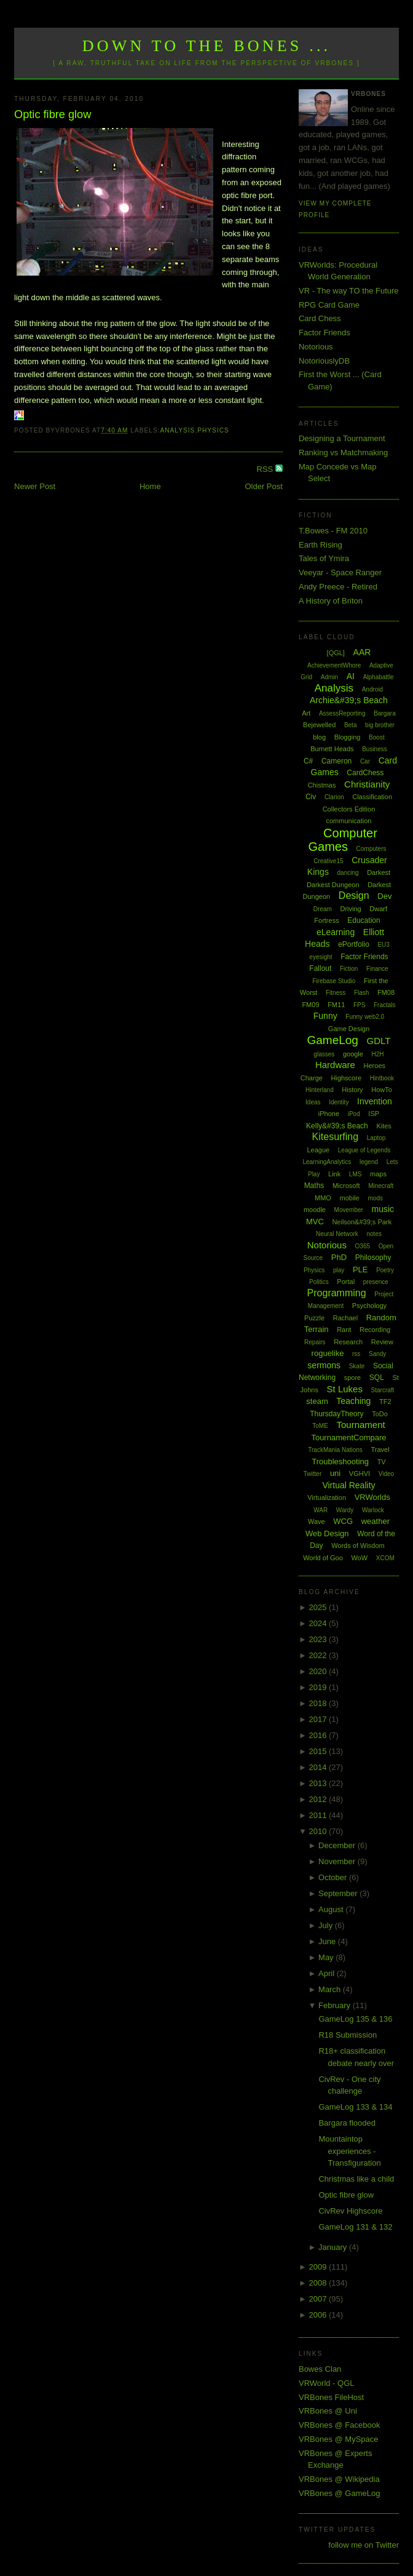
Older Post (263, 486)
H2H (378, 1054)
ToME (320, 1425)
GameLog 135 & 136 (355, 2019)
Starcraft (383, 1390)
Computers (371, 848)
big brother (380, 725)
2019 (319, 1687)
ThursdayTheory (336, 1414)
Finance (377, 968)
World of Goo (323, 1557)
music (382, 1209)
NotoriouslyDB (324, 360)
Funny (325, 1016)
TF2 (385, 1401)
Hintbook (382, 1078)
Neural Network (337, 1233)
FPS (359, 1005)
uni (335, 1473)
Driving (350, 908)
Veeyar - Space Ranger (340, 572)
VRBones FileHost (331, 2397)
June (328, 1941)
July (326, 1925)
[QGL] (336, 652)
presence (375, 1281)
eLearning (336, 932)
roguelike (328, 1353)
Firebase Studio (333, 981)
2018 (319, 1703)
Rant (344, 1329)
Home (150, 486)
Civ (310, 796)
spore (352, 1377)
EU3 (383, 944)
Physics (213, 430)
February (335, 2005)
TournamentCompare (348, 1437)
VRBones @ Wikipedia (339, 2479)
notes (374, 1233)
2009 (319, 2266)
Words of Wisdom (358, 1545)
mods (375, 1198)
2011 (319, 1815)
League (318, 1150)
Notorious (316, 346)
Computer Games (342, 840)
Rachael (345, 1318)
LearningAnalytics (326, 1161)
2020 (319, 1671)
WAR (320, 1510)
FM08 (386, 992)
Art (306, 713)
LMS (355, 1174)
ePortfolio (353, 944)
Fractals (385, 1005)
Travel (380, 1449)
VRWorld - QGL (327, 2383)
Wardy (345, 1510)
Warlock (373, 1510)
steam (317, 1401)
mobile (349, 1198)
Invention (374, 1101)
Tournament (360, 1424)
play (338, 1270)
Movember (348, 1209)
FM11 (336, 1004)
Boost (377, 737)
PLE (360, 1269)
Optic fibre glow (52, 114)
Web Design (327, 1533)
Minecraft (380, 1185)
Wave (316, 1521)
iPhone (328, 1113)
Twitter (312, 1473)
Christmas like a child (356, 2178)
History (352, 1089)
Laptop (376, 1137)
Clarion (334, 797)
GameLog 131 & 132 (355, 2226)
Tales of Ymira (324, 558)
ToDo (380, 1414)
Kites (383, 1126)
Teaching (353, 1401)
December (338, 1845)
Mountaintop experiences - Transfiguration (349, 2150)
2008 (319, 2282)
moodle (315, 1209)
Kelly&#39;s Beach (337, 1126)
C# (308, 761)
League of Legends (364, 1150)
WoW (359, 1557)
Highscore (346, 1078)
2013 (319, 1783)
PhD (339, 1257)
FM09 (310, 1004)
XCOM (385, 1558)
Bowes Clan (320, 2369)
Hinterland (319, 1090)
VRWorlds (372, 1497)
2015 (319, 1751)
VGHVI (359, 1473)
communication (348, 820)
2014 (319, 1767)
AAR (362, 652)
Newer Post (34, 486)
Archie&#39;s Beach (349, 700)
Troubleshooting (340, 1461)
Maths (314, 1185)
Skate (357, 1366)
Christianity (367, 784)
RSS (266, 469)
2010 (319, 1831)
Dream (322, 909)
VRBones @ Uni (328, 2410)
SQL (376, 1377)
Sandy (377, 1353)
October (333, 1877)
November (338, 1861)
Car (365, 761)
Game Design (348, 1028)
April (327, 1973)
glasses (323, 1054)
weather (375, 1521)
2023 (319, 1639)
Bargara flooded (347, 2122)
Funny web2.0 (364, 1016)
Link (334, 1174)
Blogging (347, 737)
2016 (319, 1735)
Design (354, 895)
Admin (329, 677)
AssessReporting (342, 713)
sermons (323, 1365)
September (339, 1893)
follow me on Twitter (363, 2545)
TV (381, 1461)
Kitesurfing (335, 1136)
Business (374, 749)
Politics (319, 1281)
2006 (319, 2314)
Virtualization (326, 1497)
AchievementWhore (334, 665)
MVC (315, 1221)
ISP (373, 1113)
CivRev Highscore (350, 2210)
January (333, 2247)
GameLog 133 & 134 (355, 2106)
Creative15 (328, 861)
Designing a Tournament (342, 438)
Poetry (385, 1270)
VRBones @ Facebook (339, 2425)
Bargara (385, 713)
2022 (319, 1655)
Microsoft (346, 1185)
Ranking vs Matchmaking (343, 452)
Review (382, 1342)
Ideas (312, 1102)
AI (351, 676)
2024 (319, 1623)
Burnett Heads (331, 748)
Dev (384, 896)
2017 (319, 1719)
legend (369, 1161)
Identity (338, 1102)
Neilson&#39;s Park (361, 1222)
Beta (350, 725)
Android (372, 689)
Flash (361, 992)
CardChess (365, 772)
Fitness (335, 992)
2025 (319, 1607)
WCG (343, 1521)
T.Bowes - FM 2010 (333, 530)
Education (363, 920)
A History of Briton (331, 600)
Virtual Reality (348, 1485)
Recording (375, 1329)
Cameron (336, 761)
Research (348, 1342)
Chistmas (322, 785)
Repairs (314, 1342)
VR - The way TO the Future (349, 290)
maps (378, 1174)
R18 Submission (347, 2035)
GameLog (332, 1040)
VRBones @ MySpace (339, 2439)
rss (356, 1353)
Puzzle (314, 1318)
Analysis (177, 430)
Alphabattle (378, 677)
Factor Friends (324, 332)
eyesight (320, 957)
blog (319, 737)
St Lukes (345, 1389)
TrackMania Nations (335, 1449)
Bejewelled (319, 724)
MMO (323, 1198)
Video (386, 1473)
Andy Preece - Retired (338, 586)
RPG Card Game (329, 304)
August (331, 1909)
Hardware (335, 1064)
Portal (346, 1281)
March (330, 1989)
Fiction (349, 968)
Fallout (320, 968)
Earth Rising (320, 544)
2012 (319, 1799)
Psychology (369, 1305)
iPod (354, 1114)
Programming (336, 1293)
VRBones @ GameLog (339, 2493)
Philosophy (373, 1257)
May (327, 1957)
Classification (372, 796)
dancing (348, 872)
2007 (319, 2298)
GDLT (379, 1040)
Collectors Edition (349, 809)
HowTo (381, 1089)
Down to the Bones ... (206, 46)
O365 (362, 1246)
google (353, 1054)
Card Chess (320, 318)
